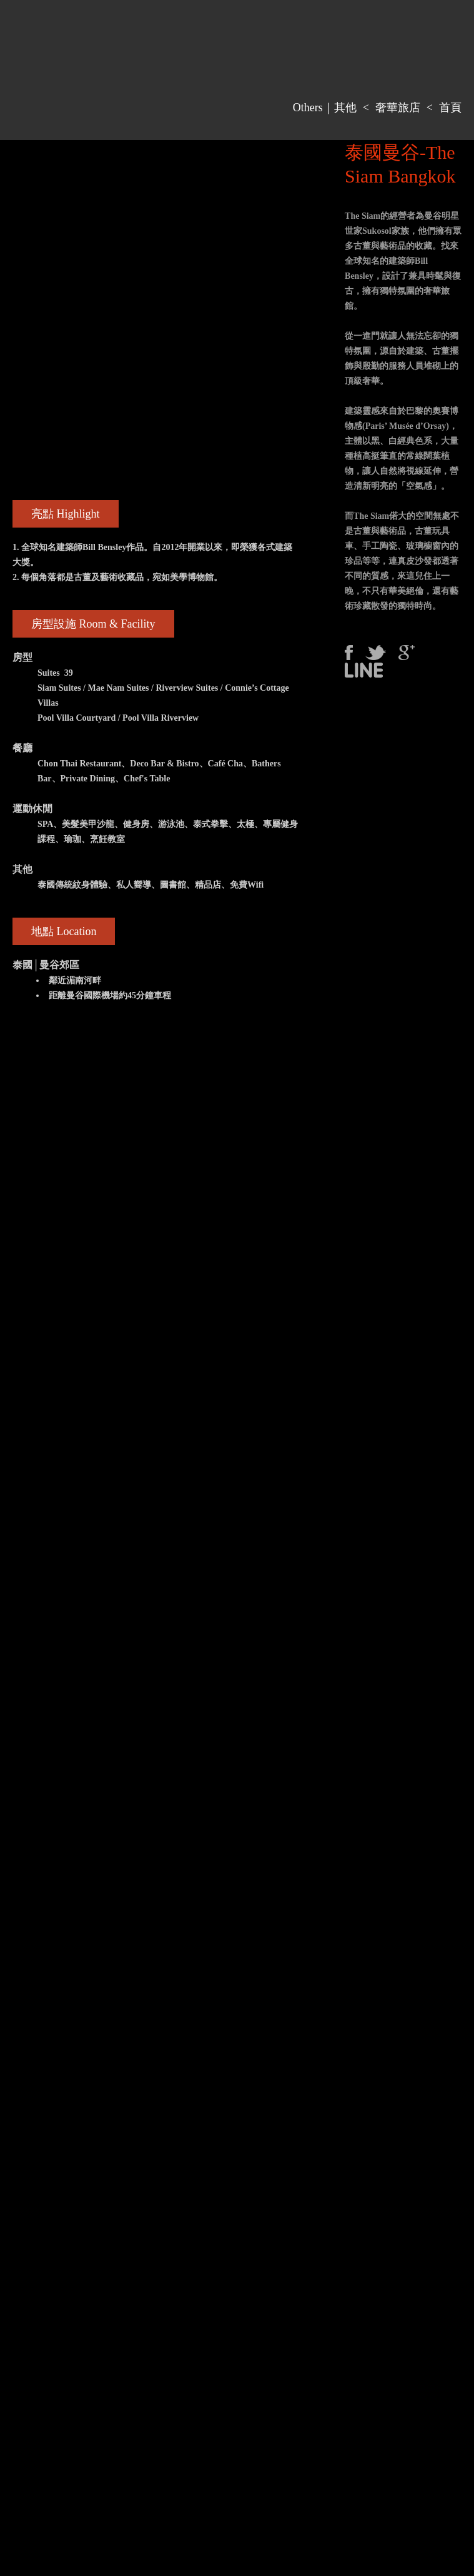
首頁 (450, 107)
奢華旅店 (397, 107)
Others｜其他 (325, 107)
